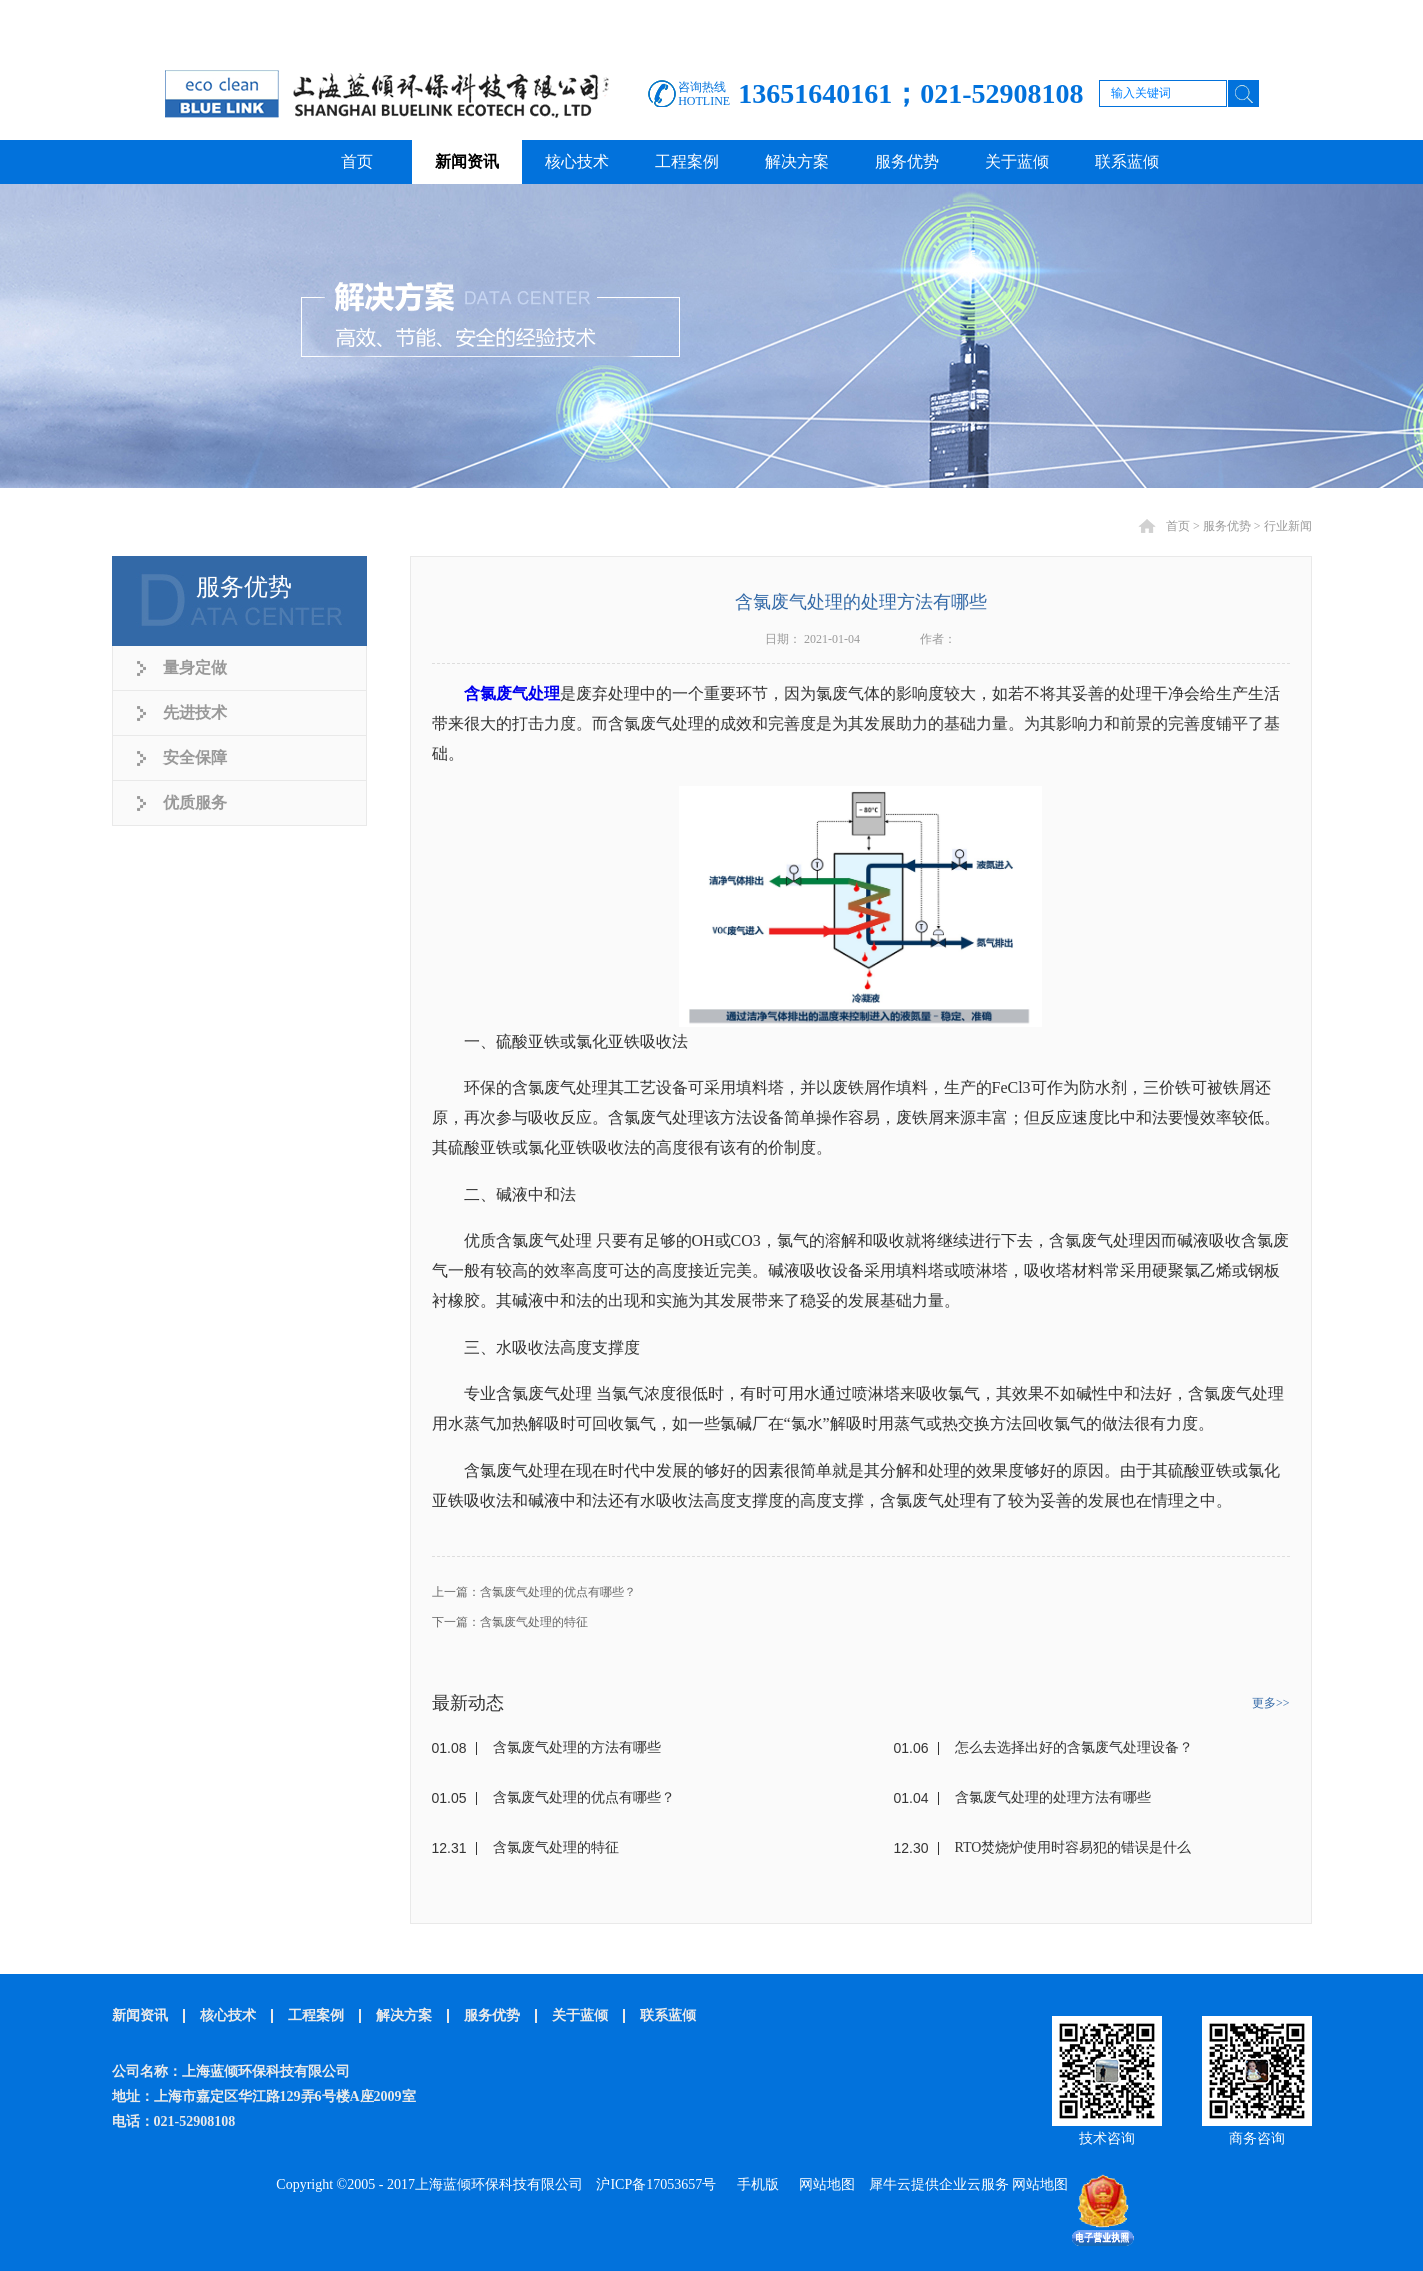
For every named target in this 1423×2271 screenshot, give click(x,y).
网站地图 (823, 2184)
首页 (357, 161)
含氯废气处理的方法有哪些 (577, 1747)
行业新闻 (1288, 526)
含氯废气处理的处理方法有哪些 (1053, 1797)
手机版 (754, 2184)
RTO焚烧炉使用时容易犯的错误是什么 (1073, 1847)
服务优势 (1227, 526)
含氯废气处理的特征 (556, 1847)
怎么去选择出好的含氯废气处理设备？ (1074, 1747)
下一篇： (510, 1622)
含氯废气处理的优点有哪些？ (584, 1797)
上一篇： (534, 1592)
